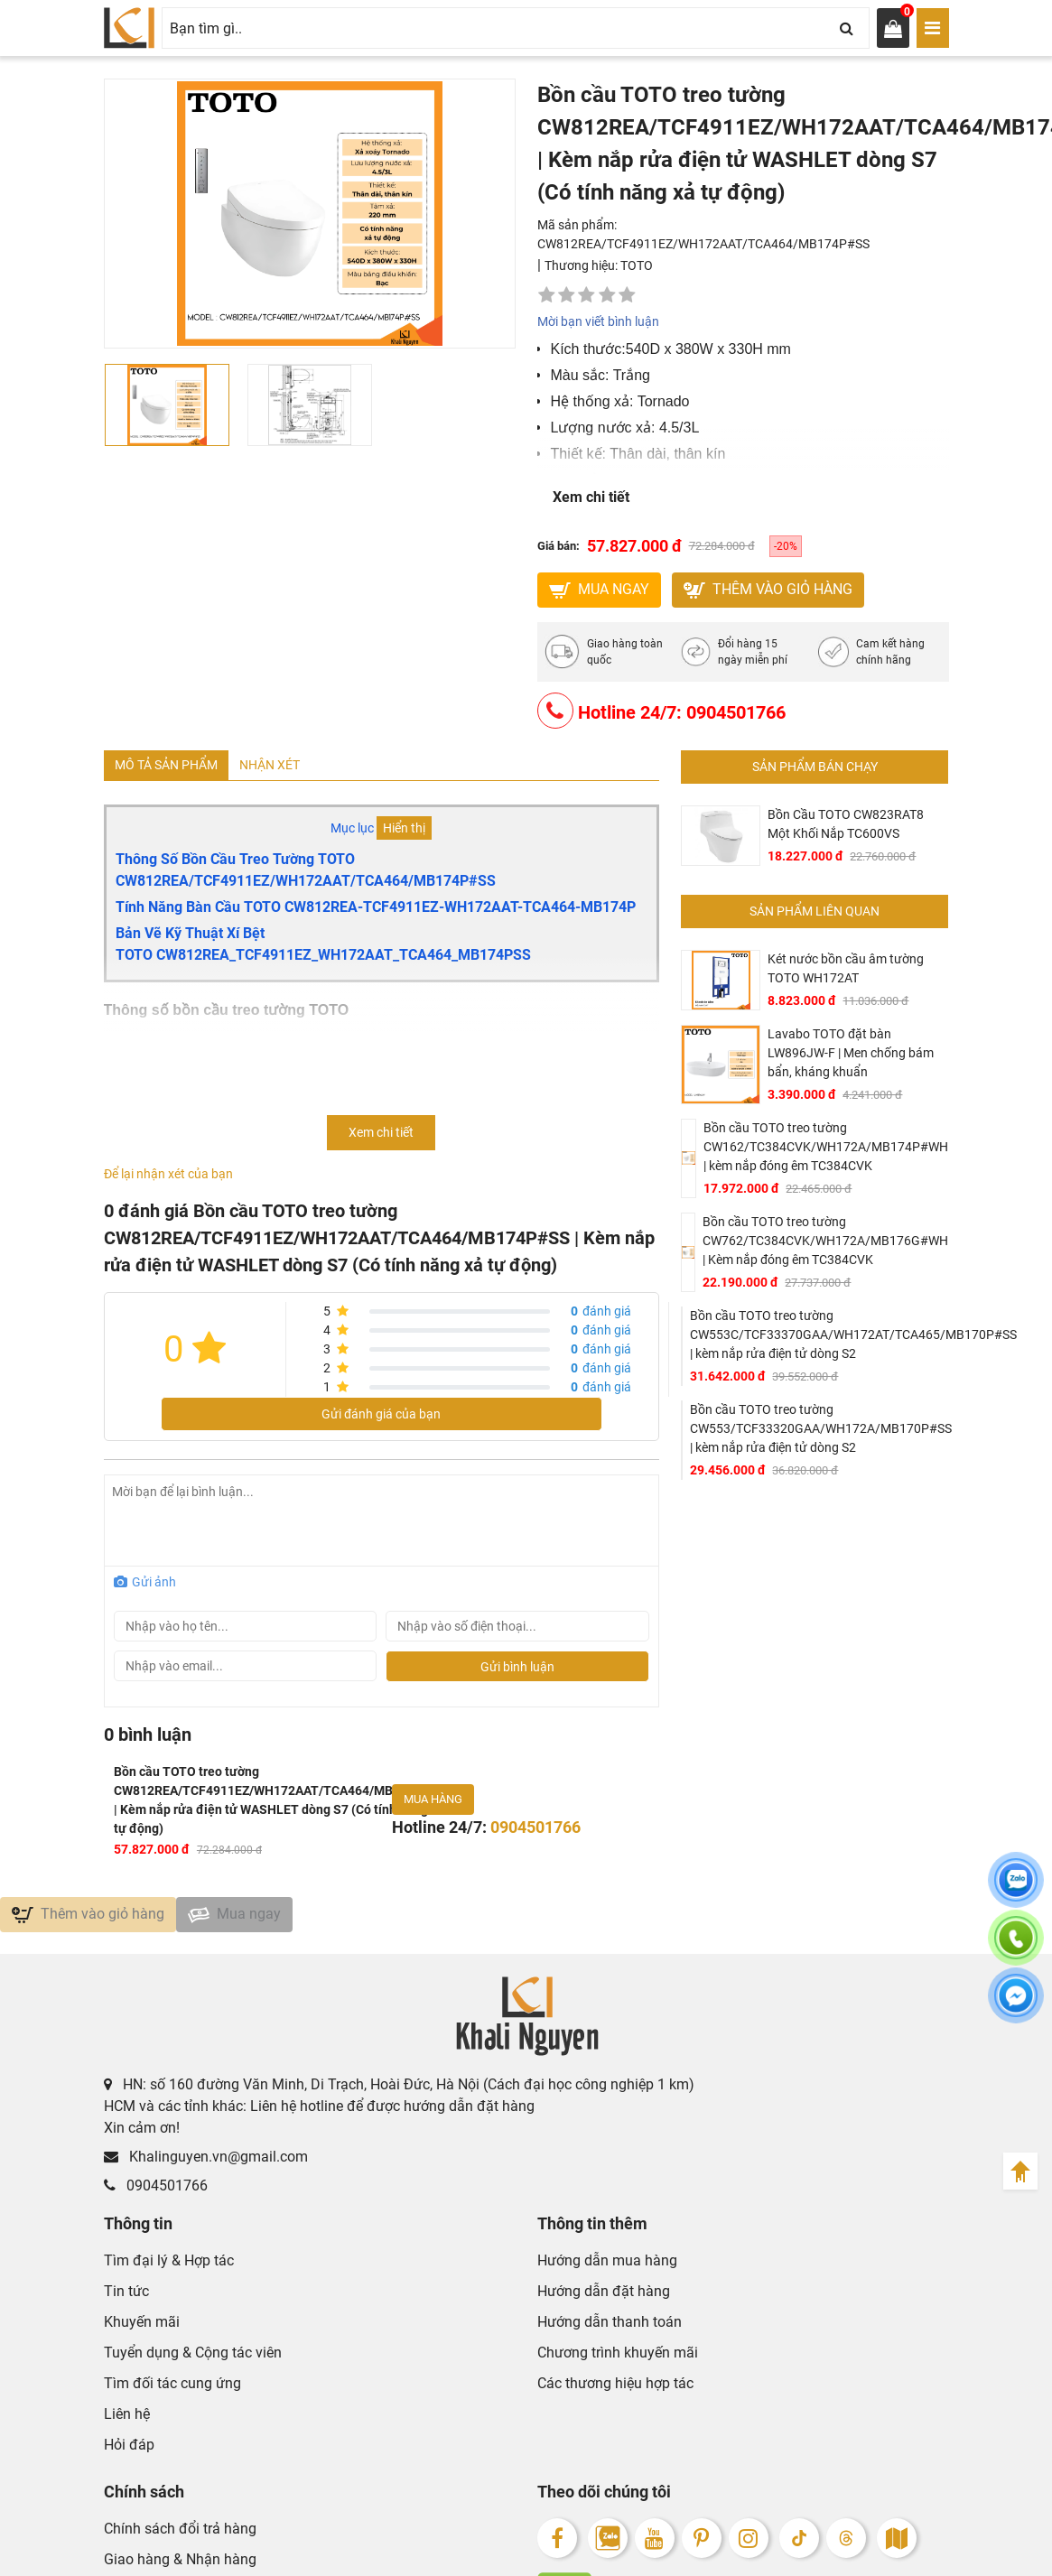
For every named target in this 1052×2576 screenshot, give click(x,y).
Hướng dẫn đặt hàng (603, 2300)
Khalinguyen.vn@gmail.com (206, 2165)
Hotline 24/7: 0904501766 (661, 714)
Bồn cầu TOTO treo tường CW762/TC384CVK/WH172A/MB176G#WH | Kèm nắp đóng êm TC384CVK (825, 1244)
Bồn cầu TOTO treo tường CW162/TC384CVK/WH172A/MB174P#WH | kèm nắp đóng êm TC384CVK (825, 1150)
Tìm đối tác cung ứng (172, 2392)
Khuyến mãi (142, 2330)
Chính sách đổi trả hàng (180, 2537)
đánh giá (601, 1315)
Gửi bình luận (517, 1670)
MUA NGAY (599, 590)
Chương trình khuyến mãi (617, 2361)
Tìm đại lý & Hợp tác (169, 2269)
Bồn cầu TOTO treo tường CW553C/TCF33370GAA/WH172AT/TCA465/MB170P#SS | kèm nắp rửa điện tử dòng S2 (853, 1338)
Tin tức (126, 2300)
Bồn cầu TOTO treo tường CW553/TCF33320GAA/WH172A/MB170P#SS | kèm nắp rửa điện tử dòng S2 (821, 1432)
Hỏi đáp (129, 2453)
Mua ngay (234, 1919)
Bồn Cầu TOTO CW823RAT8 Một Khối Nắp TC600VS (846, 827)
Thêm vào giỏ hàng (768, 590)
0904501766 (156, 2194)
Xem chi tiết (591, 497)
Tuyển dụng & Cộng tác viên (193, 2361)
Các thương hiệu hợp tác (615, 2392)
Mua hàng (433, 1803)
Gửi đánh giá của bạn (381, 1418)
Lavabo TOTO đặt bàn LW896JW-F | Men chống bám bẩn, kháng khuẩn (851, 1056)
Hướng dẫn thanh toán (609, 2330)
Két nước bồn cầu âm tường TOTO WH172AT (846, 972)
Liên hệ (127, 2423)
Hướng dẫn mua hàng (607, 2269)
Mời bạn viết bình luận (598, 321)
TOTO (636, 265)
